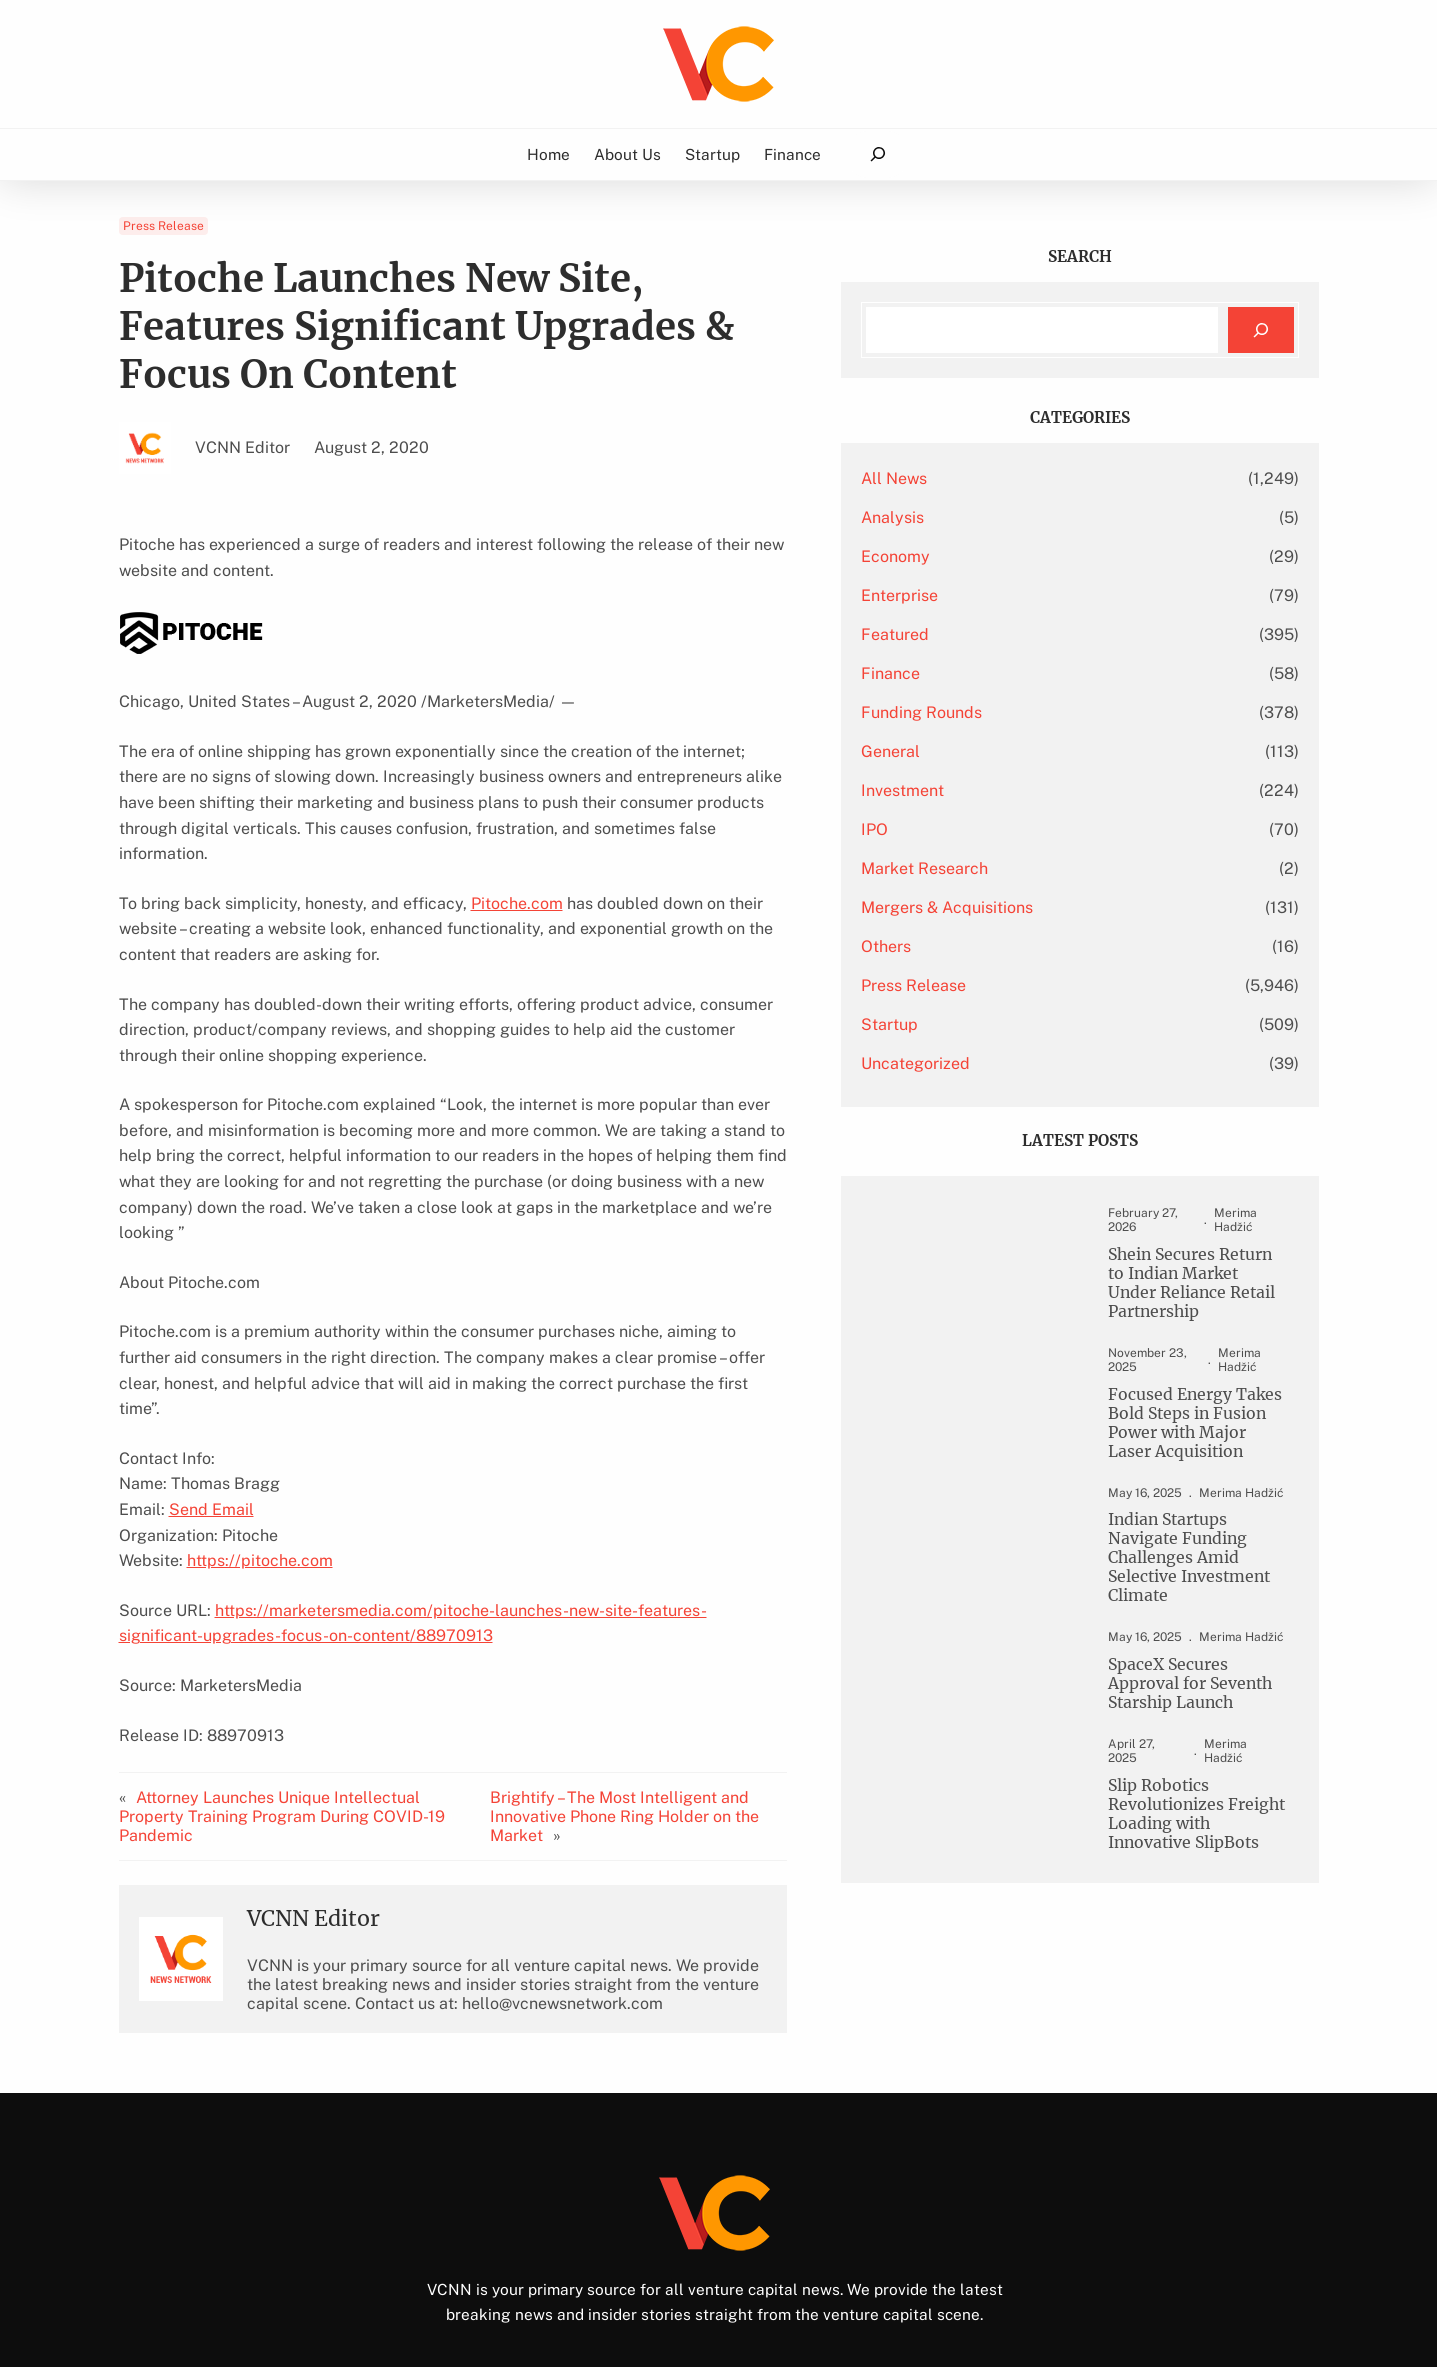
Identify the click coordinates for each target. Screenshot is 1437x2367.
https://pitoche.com (260, 1483)
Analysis (988, 517)
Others (982, 946)
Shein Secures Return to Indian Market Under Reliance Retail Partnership (1180, 1271)
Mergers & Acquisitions (1043, 907)
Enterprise (995, 595)
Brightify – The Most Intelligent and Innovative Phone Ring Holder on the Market (710, 1730)
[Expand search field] (877, 154)
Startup (985, 1024)
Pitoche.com (517, 877)
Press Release (163, 226)
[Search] (1260, 330)
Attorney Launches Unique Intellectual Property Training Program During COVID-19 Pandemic (304, 1730)
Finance (986, 673)
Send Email (211, 1432)
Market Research (1020, 868)
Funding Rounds (1017, 712)
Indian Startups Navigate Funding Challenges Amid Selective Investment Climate (1184, 1543)
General (986, 751)
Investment (998, 790)
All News (990, 478)
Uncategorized (1011, 1063)
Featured (991, 634)
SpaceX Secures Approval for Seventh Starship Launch (1169, 1662)
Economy (991, 556)
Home (548, 154)
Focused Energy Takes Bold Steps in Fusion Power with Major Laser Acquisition (1179, 1414)
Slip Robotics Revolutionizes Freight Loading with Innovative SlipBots (1182, 1781)
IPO (970, 829)
